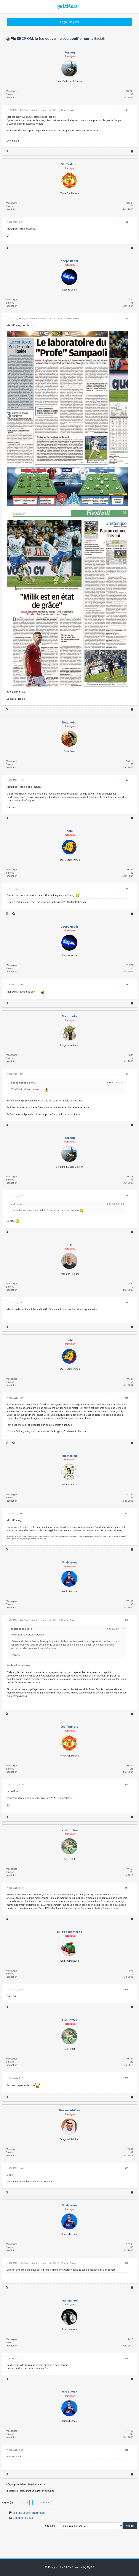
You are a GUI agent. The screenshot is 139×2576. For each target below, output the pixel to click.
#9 (127, 1303)
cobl (70, 831)
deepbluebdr (69, 261)
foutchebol (69, 722)
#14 (126, 1888)
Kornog (69, 52)
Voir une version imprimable (28, 2512)
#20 (126, 2450)
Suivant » (44, 2502)
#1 (127, 110)
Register (74, 22)
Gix (69, 1245)
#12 (126, 1620)
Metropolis (69, 1016)
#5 (127, 889)
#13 (126, 1785)
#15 (126, 1989)
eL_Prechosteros (69, 1932)
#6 (127, 984)
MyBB (90, 2567)
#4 (127, 780)
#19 (126, 2358)
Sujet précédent (17, 2484)
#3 (127, 319)
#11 (126, 1513)
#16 (126, 2078)
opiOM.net (67, 6)
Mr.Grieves (69, 1562)
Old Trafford (69, 164)
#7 (127, 1074)
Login (63, 22)
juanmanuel (70, 2300)
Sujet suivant (35, 2484)
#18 (126, 2263)
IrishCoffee (69, 1830)
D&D (66, 2567)
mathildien (69, 1456)
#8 (127, 1195)
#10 (126, 1398)
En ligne (69, 2304)
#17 (126, 2168)
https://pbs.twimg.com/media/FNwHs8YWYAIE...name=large (39, 1798)
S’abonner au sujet (23, 2517)
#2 (127, 222)
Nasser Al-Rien (69, 2110)
